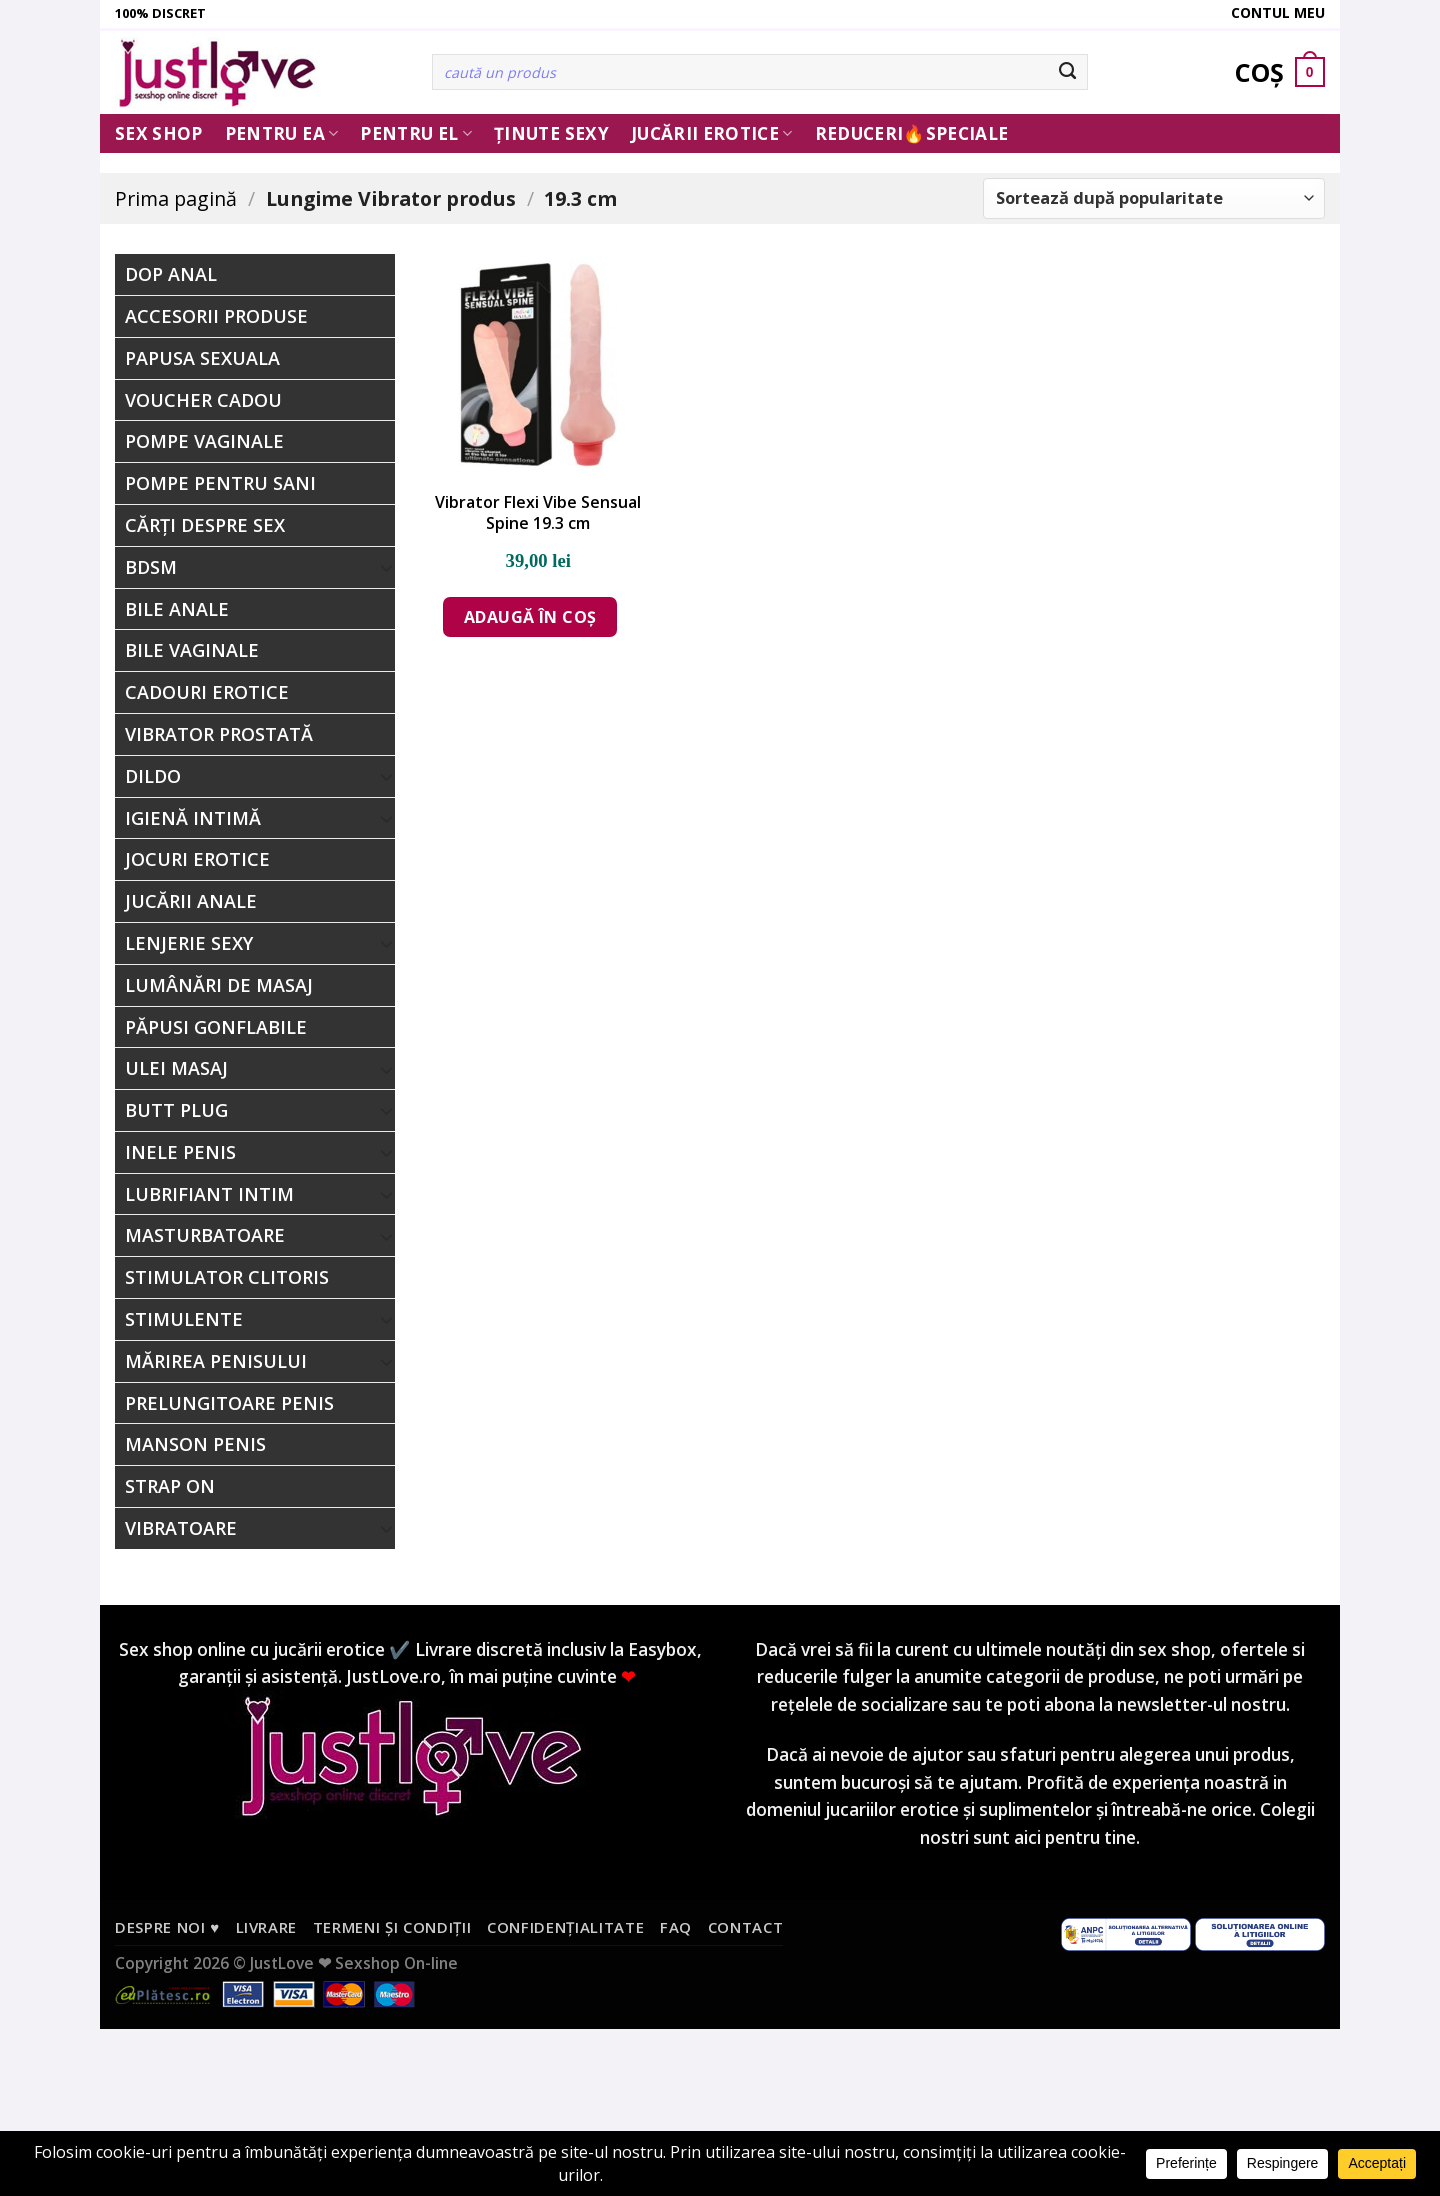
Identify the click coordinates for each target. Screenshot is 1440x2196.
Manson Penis (195, 1444)
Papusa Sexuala (202, 358)
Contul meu (1278, 12)
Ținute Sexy (551, 133)
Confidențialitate (565, 1927)
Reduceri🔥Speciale (912, 133)
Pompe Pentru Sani (220, 483)
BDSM (151, 567)
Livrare (267, 1927)
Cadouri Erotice (207, 692)
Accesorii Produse (216, 316)
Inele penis (180, 1152)
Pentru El (416, 133)
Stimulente (184, 1319)
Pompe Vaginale (204, 441)
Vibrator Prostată (219, 734)
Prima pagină (176, 198)
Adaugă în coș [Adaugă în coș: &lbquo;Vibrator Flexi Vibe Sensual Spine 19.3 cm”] (530, 617)
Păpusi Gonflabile (216, 1027)
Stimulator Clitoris (227, 1277)
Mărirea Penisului (216, 1361)
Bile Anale (177, 609)
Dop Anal (171, 274)
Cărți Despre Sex (205, 525)
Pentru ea (282, 133)
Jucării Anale (191, 901)
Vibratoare (181, 1528)
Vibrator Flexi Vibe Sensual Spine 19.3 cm (538, 513)
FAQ (676, 1927)
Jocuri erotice (197, 859)
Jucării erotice (712, 133)
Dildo (153, 776)
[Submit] (1068, 72)
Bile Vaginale (192, 650)
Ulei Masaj (176, 1068)
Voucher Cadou (203, 400)
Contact (746, 1927)
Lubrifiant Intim (209, 1194)
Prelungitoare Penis (229, 1403)
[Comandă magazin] (1154, 198)
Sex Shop (159, 133)
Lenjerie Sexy (189, 943)
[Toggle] (386, 567)
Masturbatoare (205, 1235)
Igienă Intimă (193, 818)
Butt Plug (176, 1110)
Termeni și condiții (392, 1927)
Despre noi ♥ (167, 1927)
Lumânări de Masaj (219, 985)
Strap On (170, 1486)
